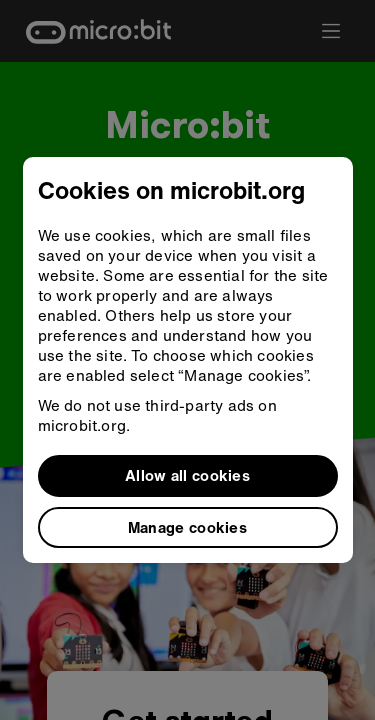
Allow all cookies (187, 475)
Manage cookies (187, 527)
